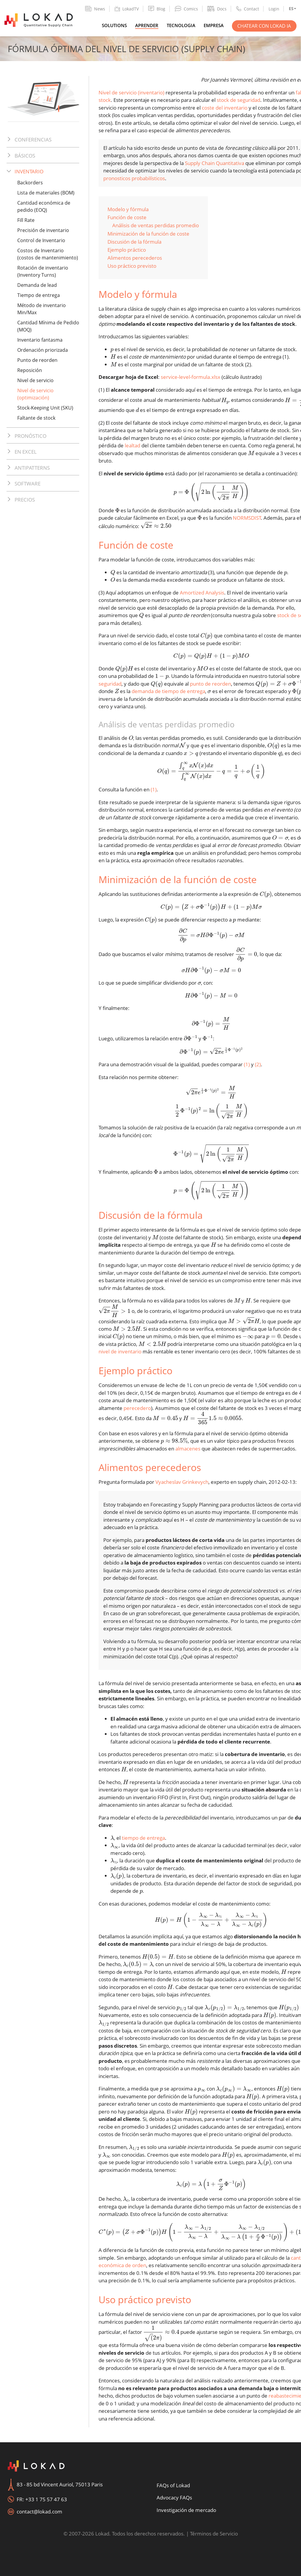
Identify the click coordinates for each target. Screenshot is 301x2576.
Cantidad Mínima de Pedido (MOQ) (48, 326)
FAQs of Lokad (173, 2485)
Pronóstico (30, 435)
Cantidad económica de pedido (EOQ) (43, 206)
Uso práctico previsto (131, 265)
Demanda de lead (37, 285)
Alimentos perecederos (134, 257)
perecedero (137, 1408)
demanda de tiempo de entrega (168, 691)
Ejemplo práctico (126, 249)
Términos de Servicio (214, 2533)
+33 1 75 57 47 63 (46, 2499)
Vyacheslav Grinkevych (181, 1481)
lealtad (132, 445)
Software (27, 483)
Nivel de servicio (35, 380)
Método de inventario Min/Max (41, 309)
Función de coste (126, 217)
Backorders (30, 182)
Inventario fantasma (40, 340)
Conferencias (33, 139)
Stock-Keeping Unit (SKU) (45, 407)
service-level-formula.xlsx (190, 376)
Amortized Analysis (202, 592)
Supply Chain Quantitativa (214, 163)
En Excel (26, 451)
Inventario (29, 171)
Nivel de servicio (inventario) (131, 92)
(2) (258, 1064)
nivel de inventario (120, 1351)
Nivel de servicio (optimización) (35, 394)
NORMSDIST (247, 517)
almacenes (187, 1448)
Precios (25, 499)
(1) (154, 789)
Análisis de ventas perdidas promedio (155, 225)
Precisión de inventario (43, 230)
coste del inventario (224, 107)
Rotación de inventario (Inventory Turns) (42, 271)
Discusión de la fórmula (134, 241)
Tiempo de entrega (38, 295)
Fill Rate (26, 220)
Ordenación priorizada (42, 350)
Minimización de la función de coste (148, 233)
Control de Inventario (41, 240)
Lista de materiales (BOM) (45, 192)
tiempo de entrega (143, 1837)
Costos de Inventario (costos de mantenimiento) (47, 254)
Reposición (29, 370)
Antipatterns (32, 467)
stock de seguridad (238, 99)
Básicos (25, 155)
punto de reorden (210, 683)
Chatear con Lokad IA (264, 26)
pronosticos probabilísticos (134, 178)
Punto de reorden (37, 360)
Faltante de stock (36, 418)
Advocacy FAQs (174, 2497)
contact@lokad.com (39, 2511)
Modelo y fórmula (128, 209)
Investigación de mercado (186, 2510)
